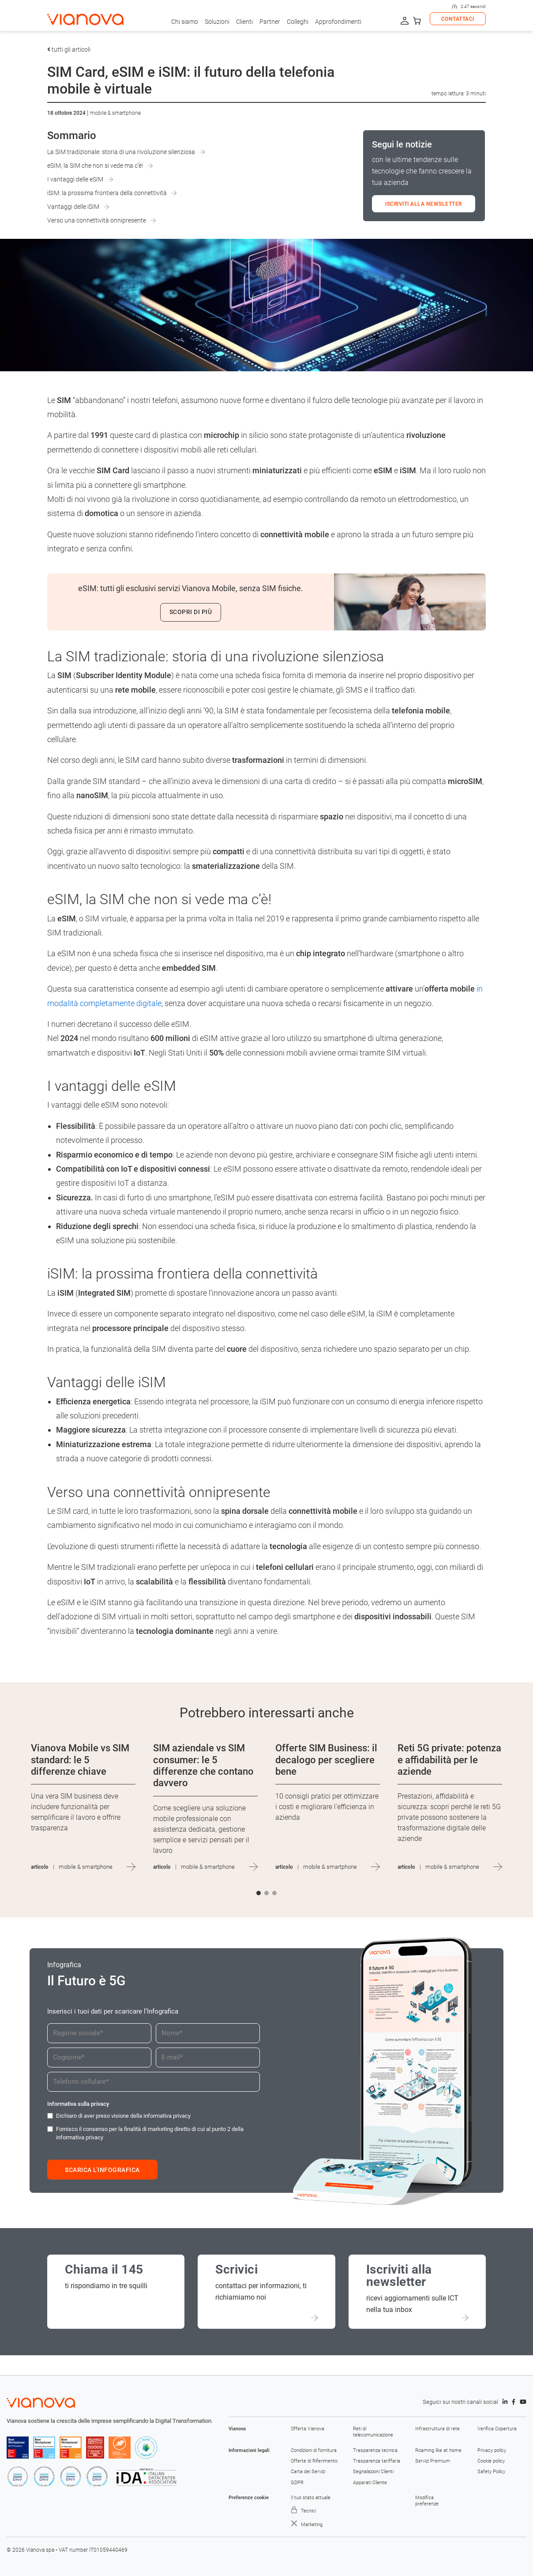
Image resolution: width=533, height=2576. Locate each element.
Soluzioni (217, 21)
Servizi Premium (432, 2461)
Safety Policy (491, 2471)
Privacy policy (491, 2450)
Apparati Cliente (370, 2482)
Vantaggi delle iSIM (73, 206)
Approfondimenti (338, 21)
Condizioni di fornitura (314, 2450)
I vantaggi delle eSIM (75, 179)
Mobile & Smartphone (115, 113)
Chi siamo (184, 21)
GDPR (297, 2482)
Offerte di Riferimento (314, 2461)
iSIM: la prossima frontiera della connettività (107, 192)
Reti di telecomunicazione (373, 2432)
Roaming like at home (438, 2450)
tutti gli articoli (68, 49)
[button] (258, 1893)
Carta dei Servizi (308, 2471)
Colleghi (297, 21)
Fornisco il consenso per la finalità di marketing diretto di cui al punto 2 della (150, 2133)
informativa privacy (167, 2115)
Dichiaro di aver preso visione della (123, 2115)
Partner (269, 21)
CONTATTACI (457, 19)
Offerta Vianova (307, 2429)
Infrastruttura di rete (437, 2429)
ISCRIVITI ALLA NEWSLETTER (423, 204)
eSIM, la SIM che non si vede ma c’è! (95, 165)
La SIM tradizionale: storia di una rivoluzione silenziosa (121, 151)
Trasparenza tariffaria (376, 2461)
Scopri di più (190, 611)
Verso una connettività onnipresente (96, 220)
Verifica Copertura (497, 2429)
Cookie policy (491, 2461)
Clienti (244, 21)
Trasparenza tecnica (375, 2450)
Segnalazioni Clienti (373, 2471)
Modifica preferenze (427, 2501)
